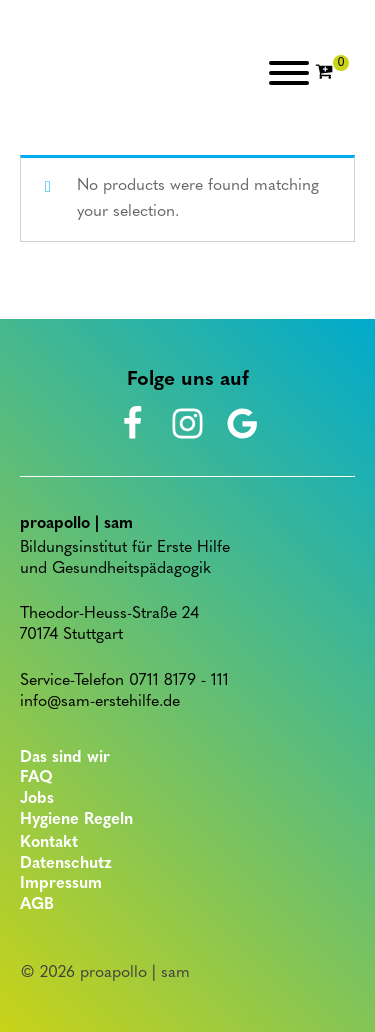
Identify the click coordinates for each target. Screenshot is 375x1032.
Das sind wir (65, 758)
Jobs (37, 799)
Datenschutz (66, 864)
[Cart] (332, 73)
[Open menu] (289, 73)
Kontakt (49, 843)
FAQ (36, 778)
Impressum (61, 884)
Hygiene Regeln (76, 820)
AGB (37, 905)
